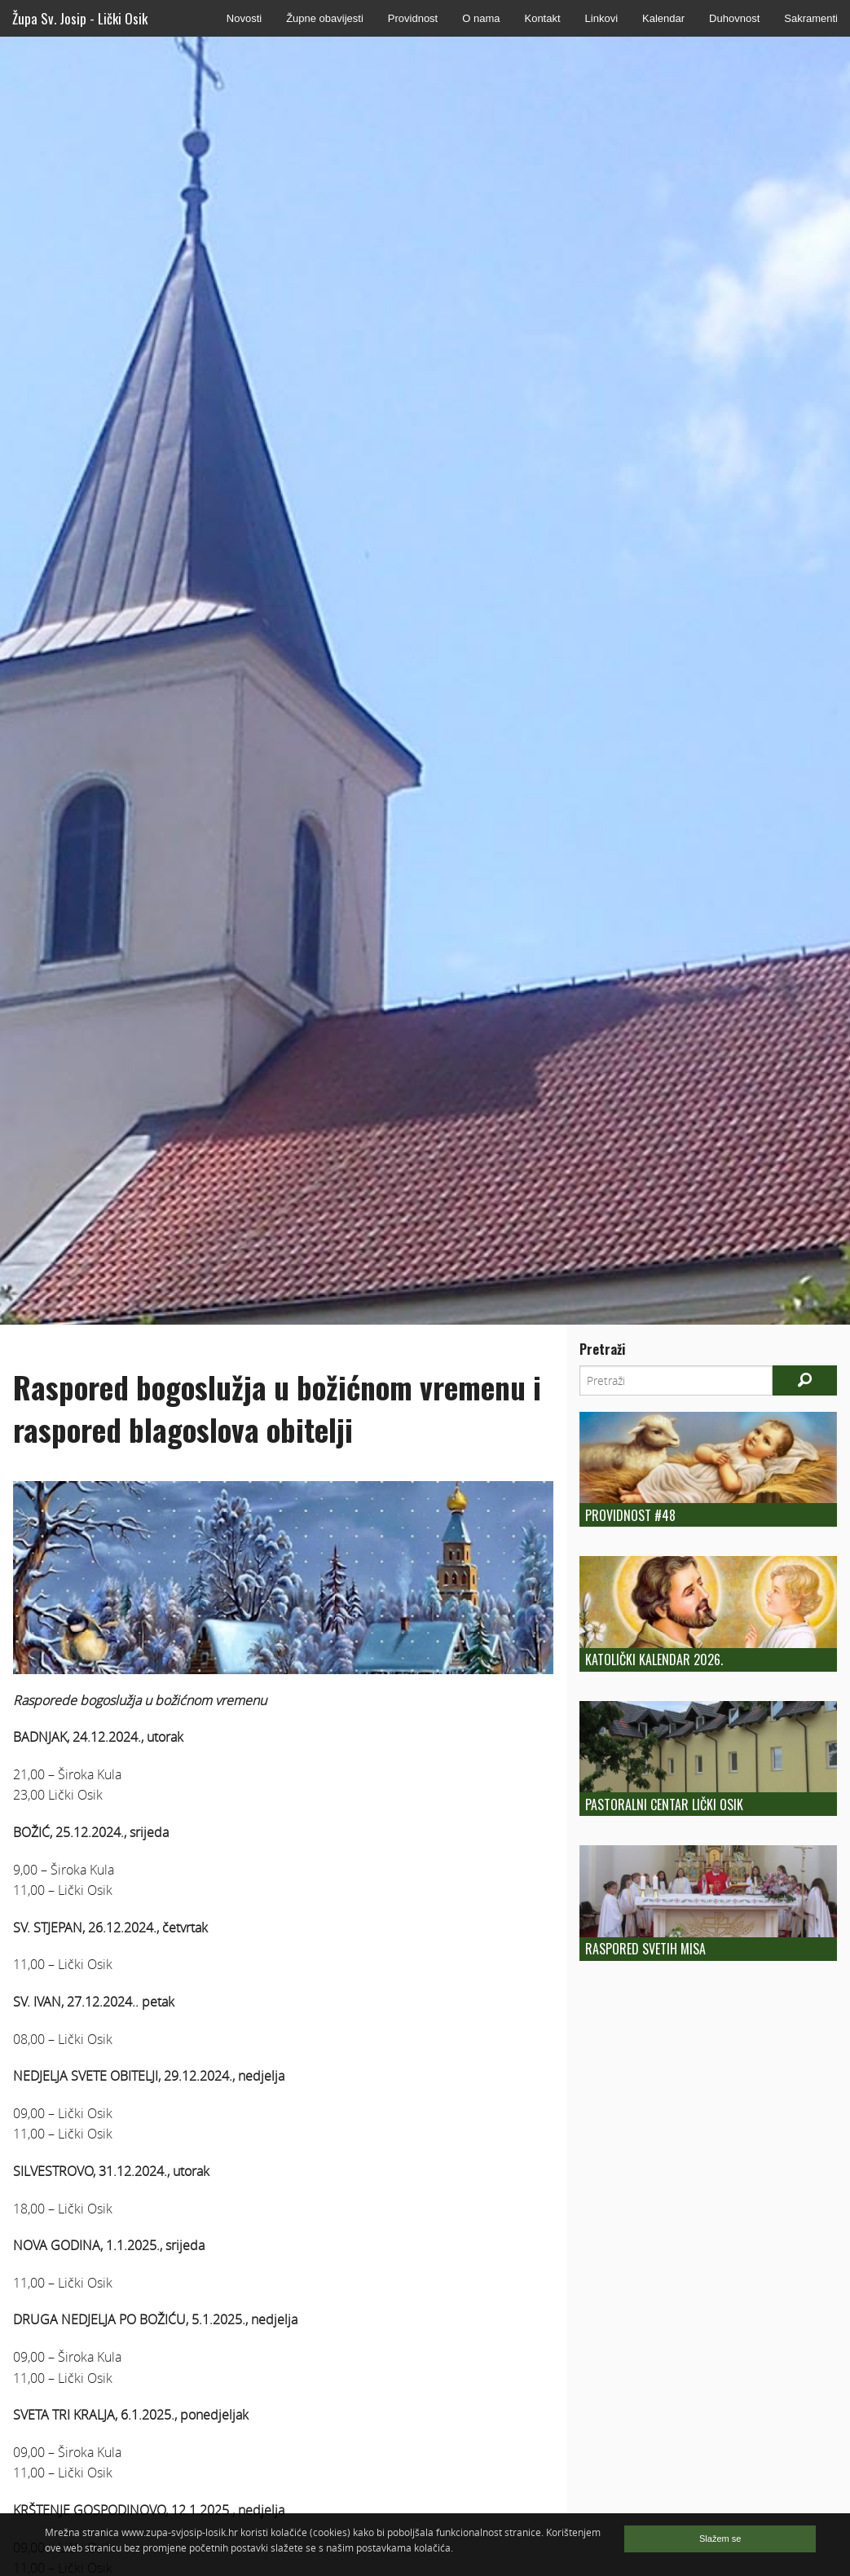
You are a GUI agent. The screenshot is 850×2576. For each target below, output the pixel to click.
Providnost (413, 18)
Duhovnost (734, 18)
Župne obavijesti (324, 18)
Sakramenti (811, 18)
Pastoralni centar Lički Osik (664, 1804)
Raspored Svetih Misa (645, 1948)
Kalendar (663, 18)
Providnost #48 (630, 1515)
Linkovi (601, 18)
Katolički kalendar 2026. (654, 1659)
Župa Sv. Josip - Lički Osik (80, 18)
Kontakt (542, 18)
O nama (481, 18)
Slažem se (720, 2538)
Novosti (244, 18)
